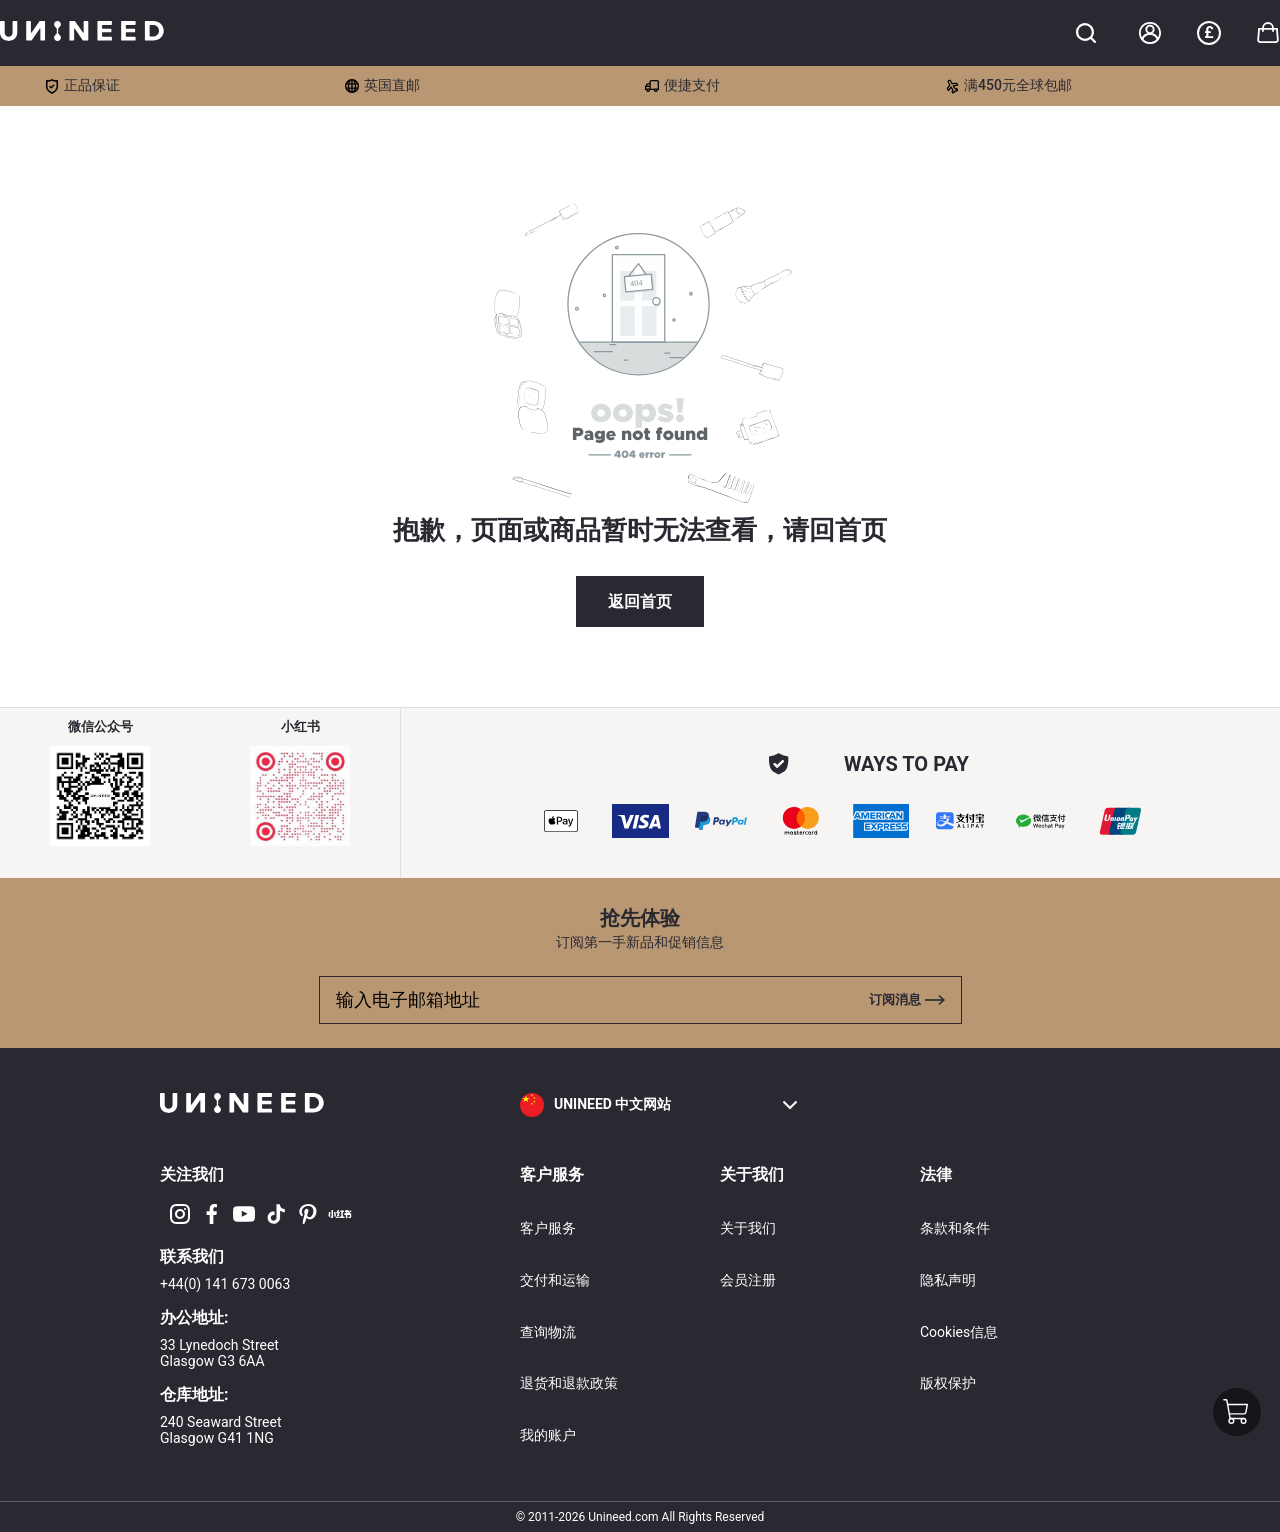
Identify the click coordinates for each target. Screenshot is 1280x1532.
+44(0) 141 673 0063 (225, 1284)
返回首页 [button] (640, 601)
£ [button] (1208, 32)
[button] (660, 1105)
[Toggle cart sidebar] (1086, 33)
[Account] (1150, 33)
